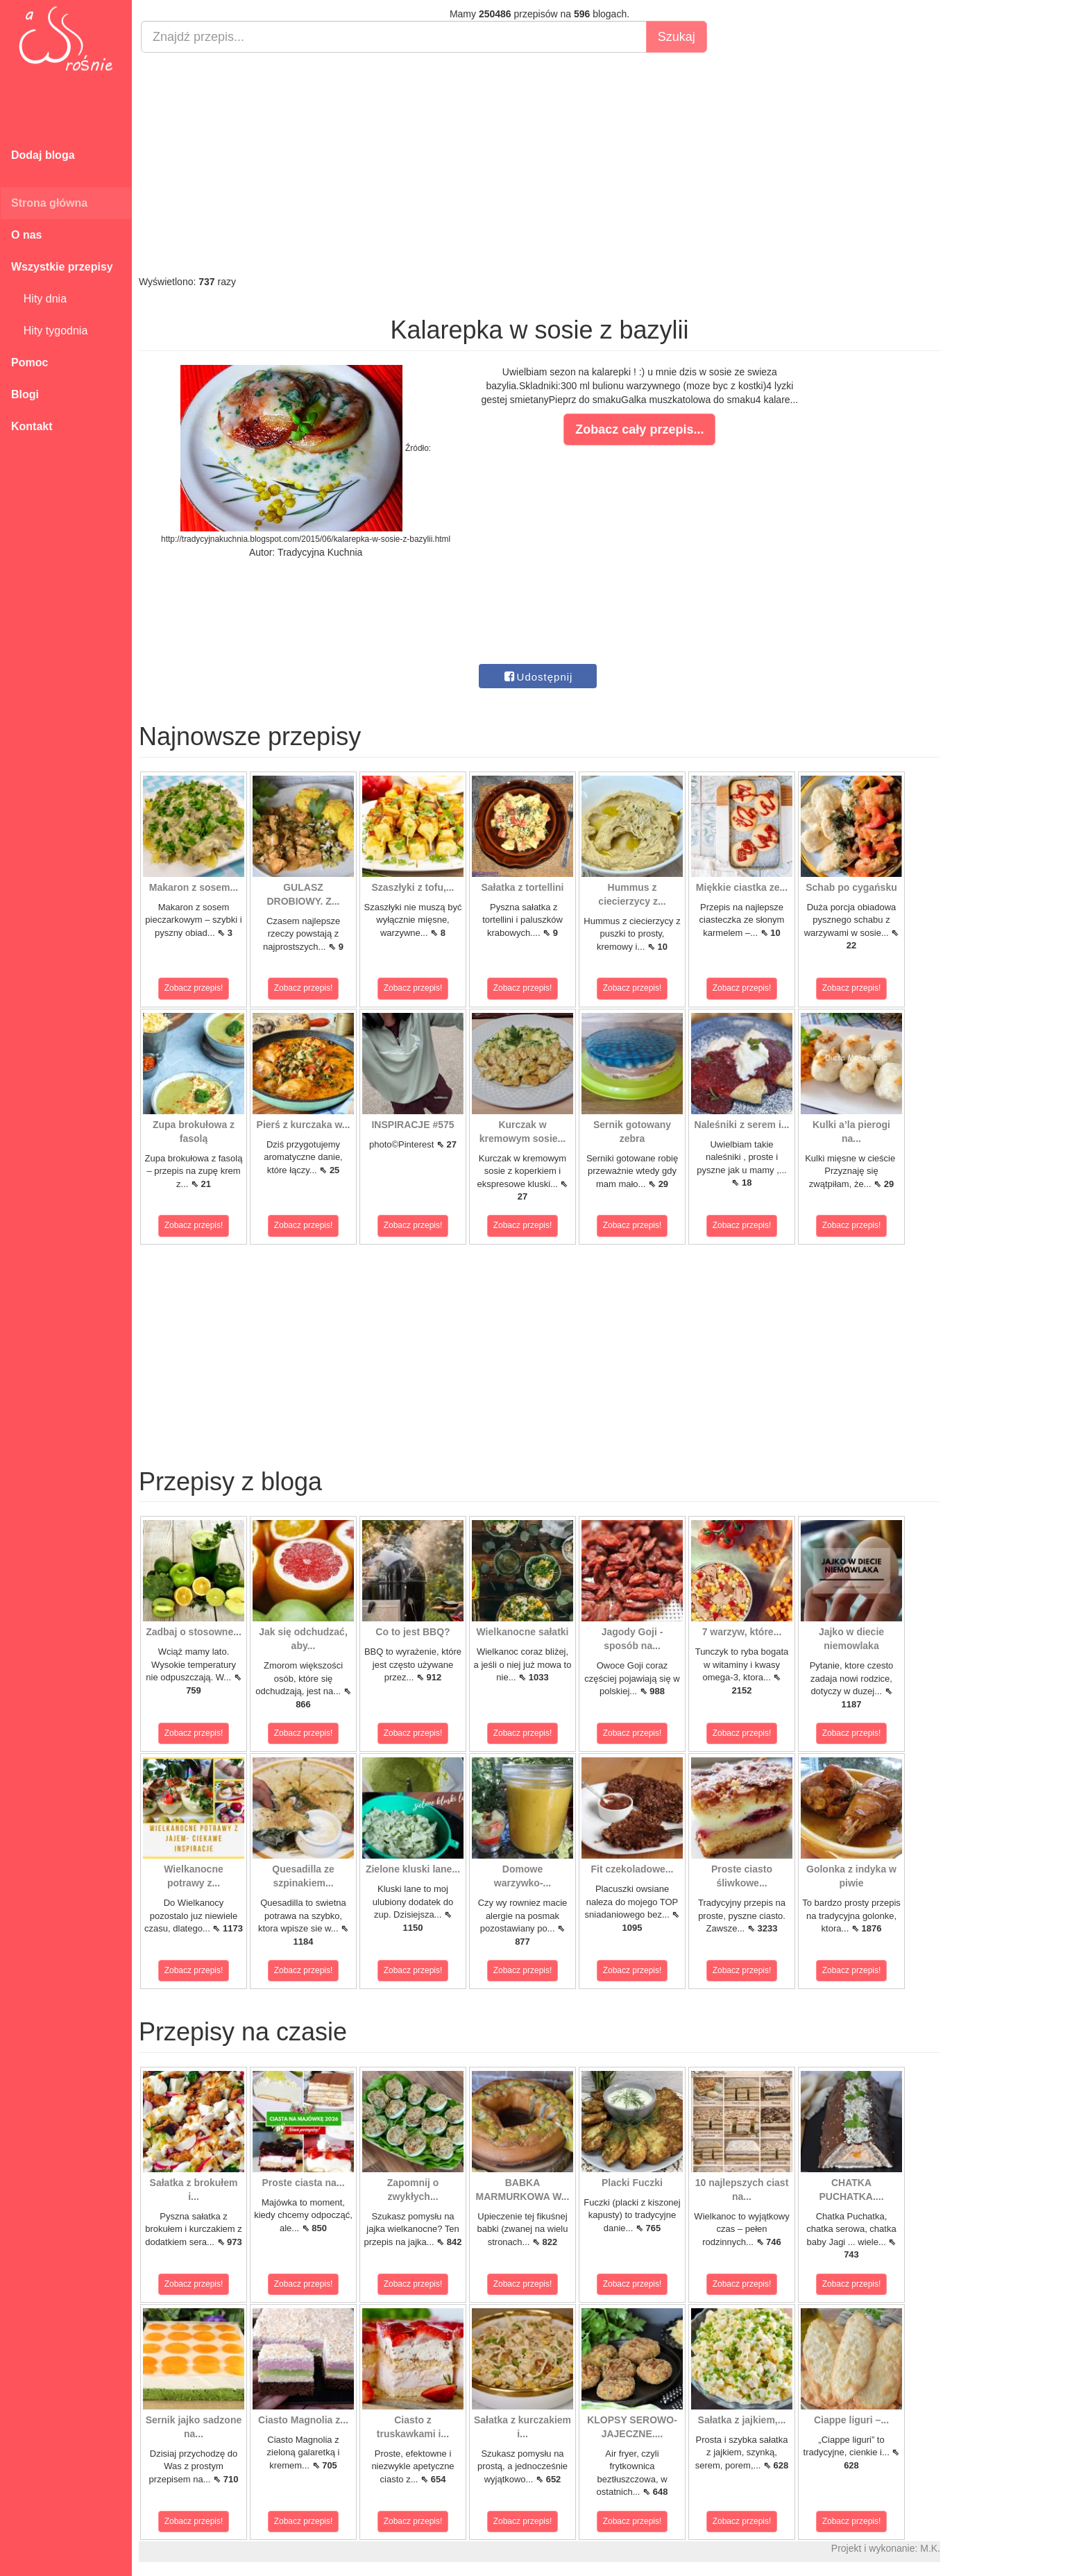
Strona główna (49, 203)
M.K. (930, 2548)
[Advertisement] (539, 164)
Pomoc (29, 362)
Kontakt (32, 426)
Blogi (25, 394)
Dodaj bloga (43, 155)
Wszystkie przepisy (62, 267)
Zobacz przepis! (193, 988)
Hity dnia (39, 299)
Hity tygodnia (49, 330)
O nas (26, 235)
